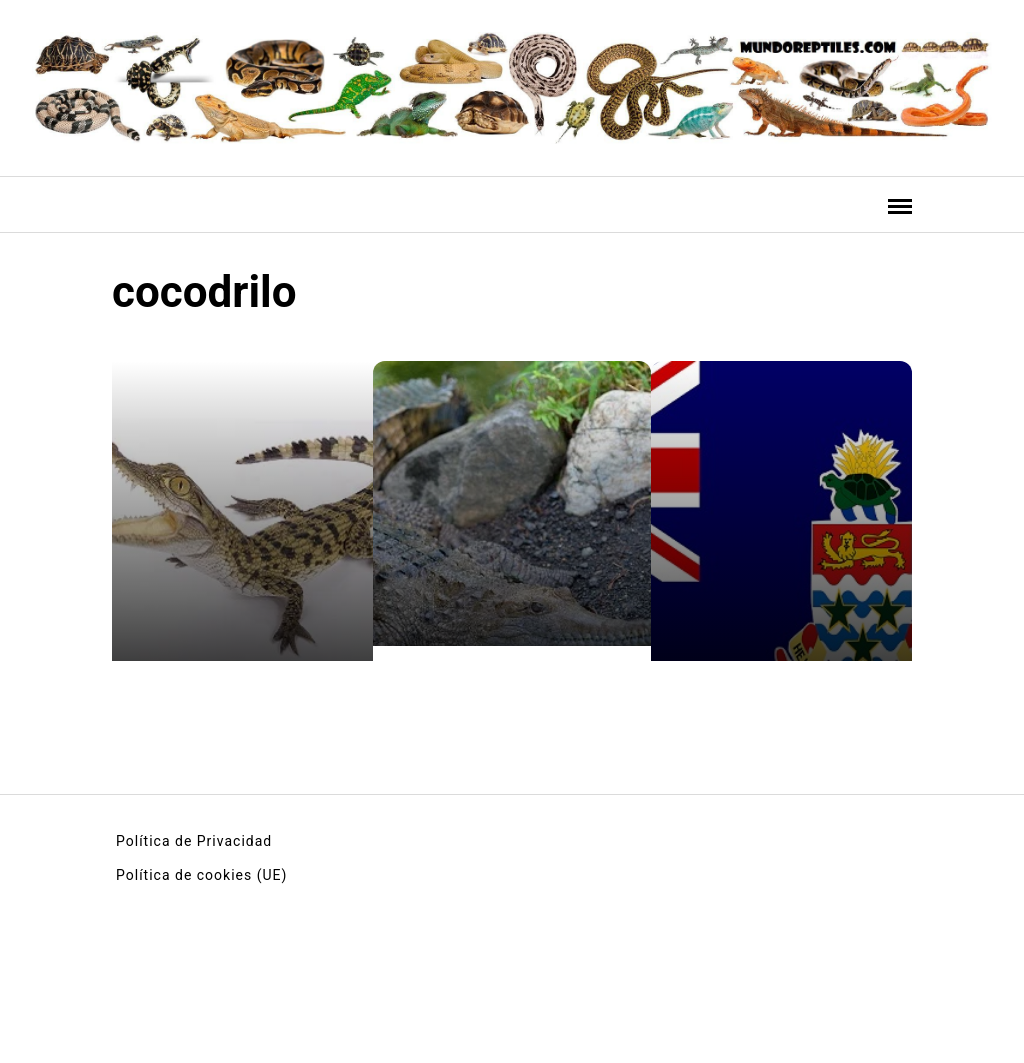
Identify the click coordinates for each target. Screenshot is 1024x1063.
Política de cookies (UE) (201, 875)
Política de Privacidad (194, 841)
